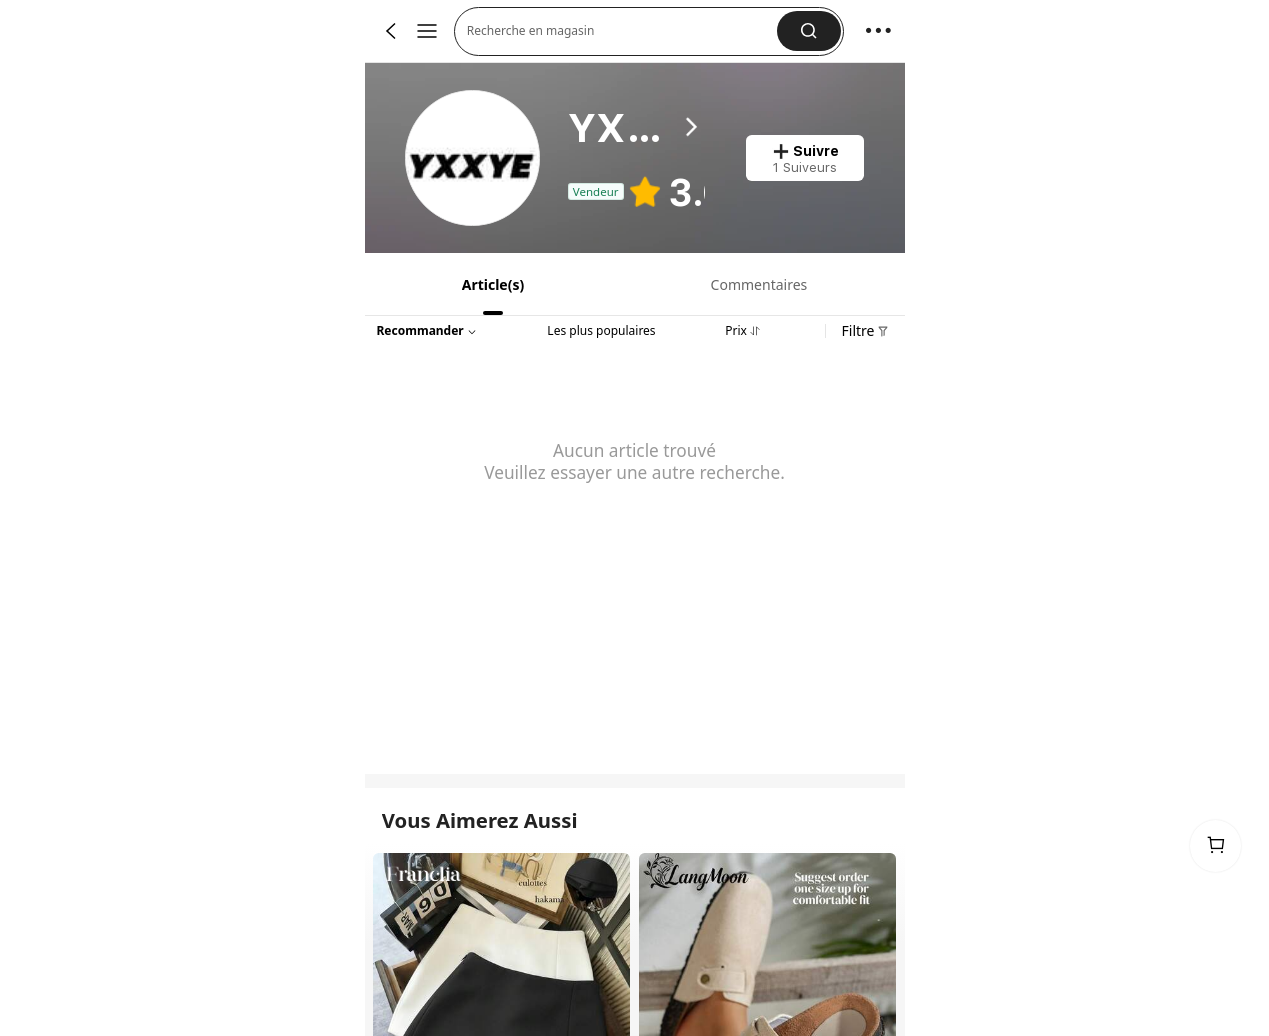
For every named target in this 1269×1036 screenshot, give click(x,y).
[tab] (491, 284)
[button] (622, 31)
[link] (473, 158)
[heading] (637, 127)
